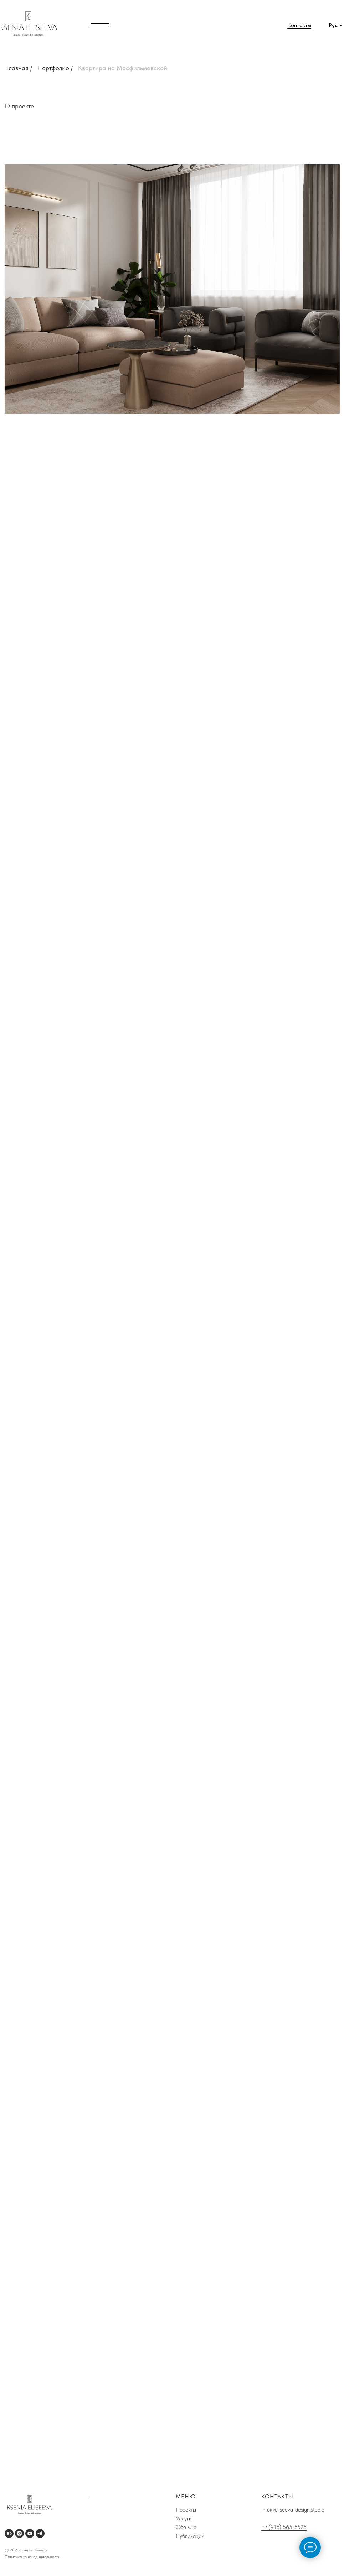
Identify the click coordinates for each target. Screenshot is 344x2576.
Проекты (186, 2509)
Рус (333, 25)
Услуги (184, 2518)
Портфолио (53, 68)
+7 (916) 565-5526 (284, 2527)
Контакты (299, 25)
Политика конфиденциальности (32, 2556)
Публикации (191, 2536)
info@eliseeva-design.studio (292, 2509)
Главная (17, 68)
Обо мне (187, 2527)
